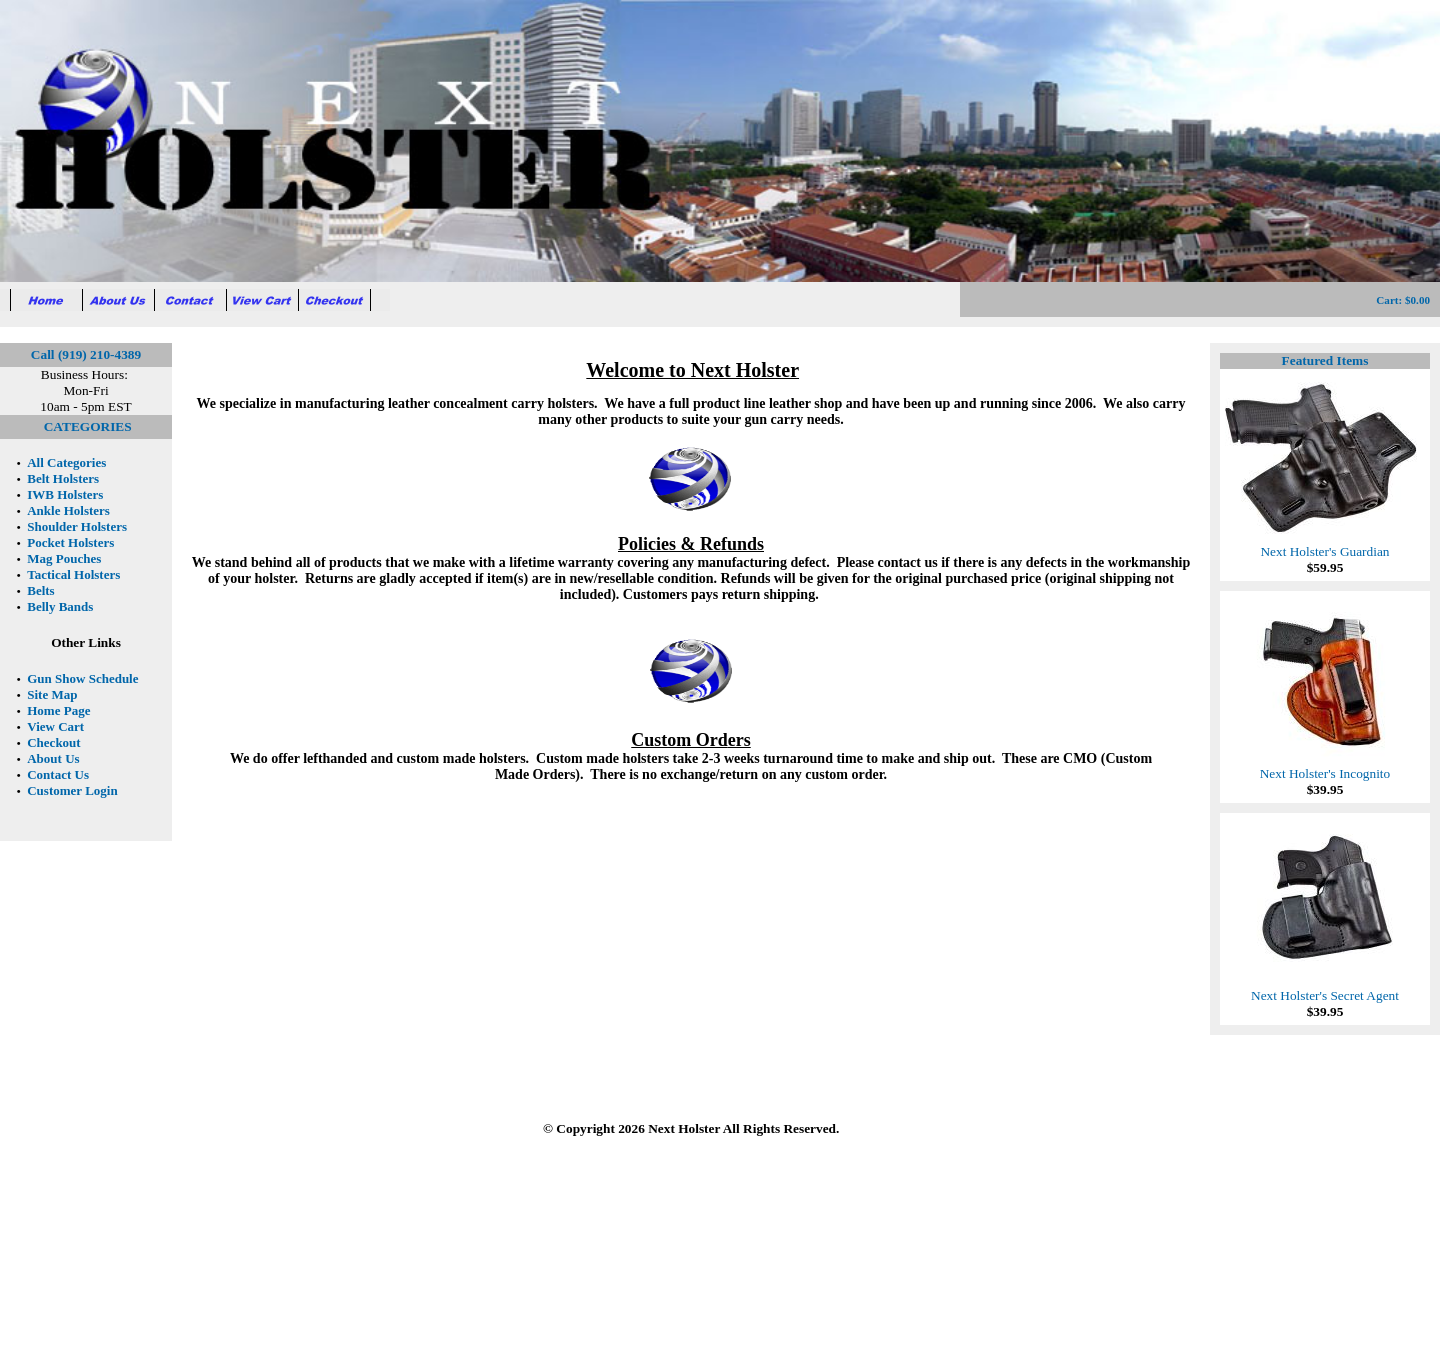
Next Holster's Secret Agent (1325, 989)
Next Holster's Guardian (1325, 545)
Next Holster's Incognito (1325, 767)
